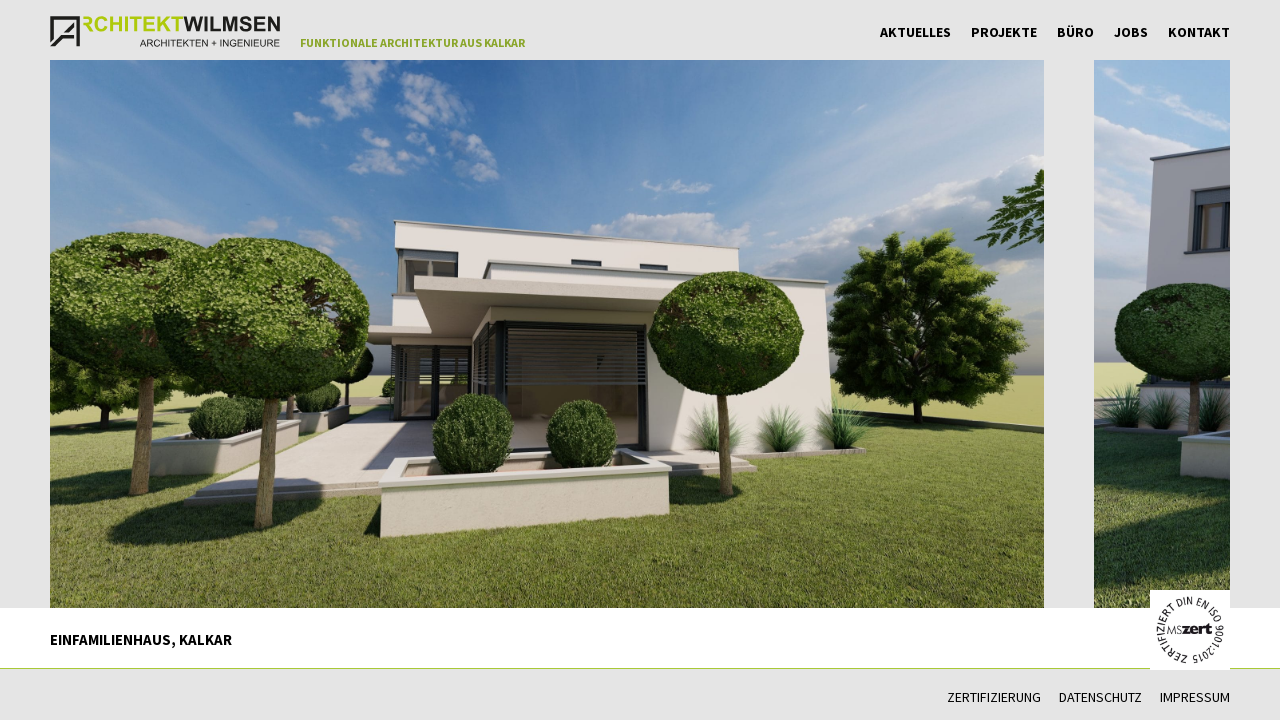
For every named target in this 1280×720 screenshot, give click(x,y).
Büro (1075, 32)
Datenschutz (1100, 697)
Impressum (1195, 697)
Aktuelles (915, 32)
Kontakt (1199, 32)
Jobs (1131, 32)
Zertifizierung (994, 697)
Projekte (1004, 32)
